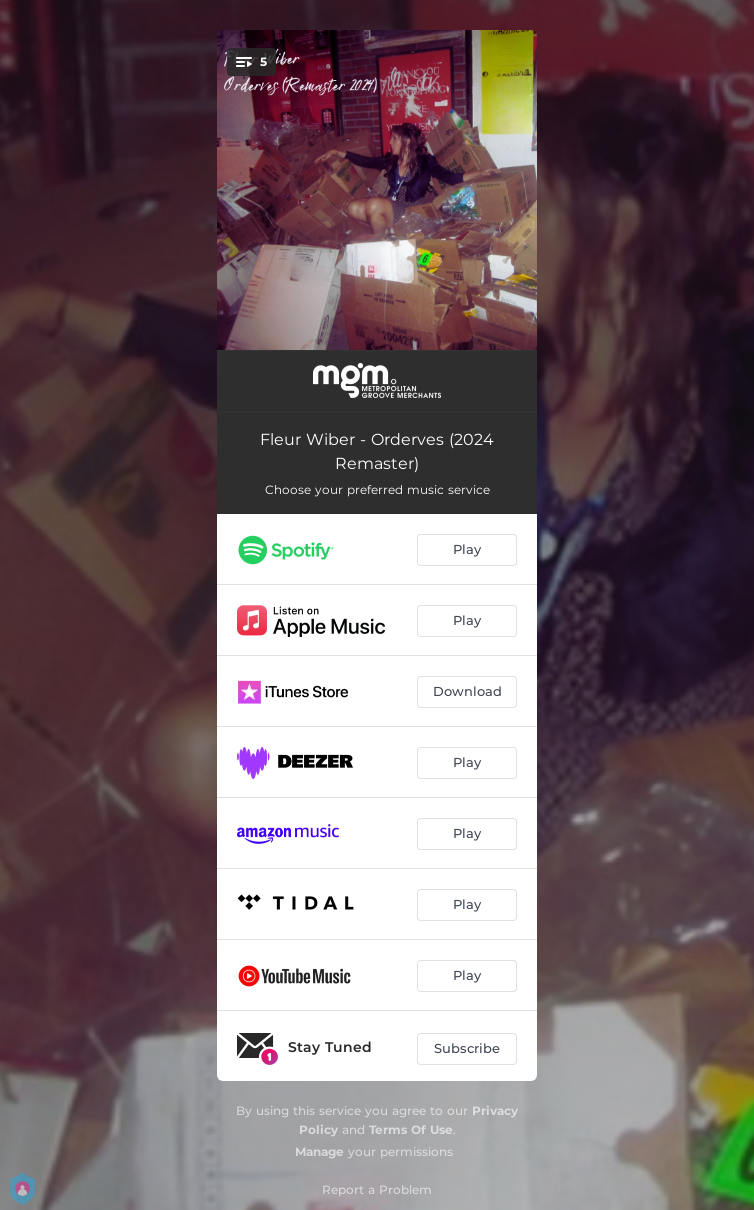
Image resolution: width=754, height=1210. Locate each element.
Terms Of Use (411, 1129)
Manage (319, 1151)
